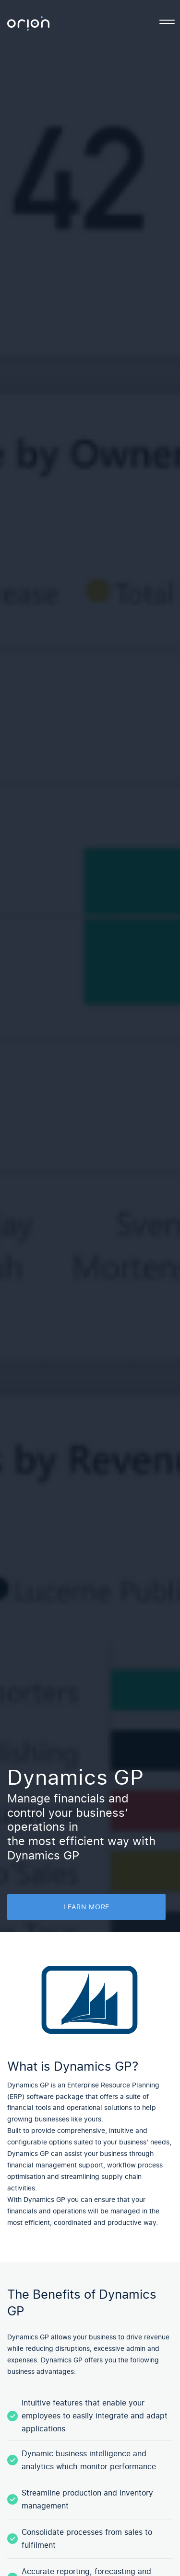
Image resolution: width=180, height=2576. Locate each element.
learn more (86, 1907)
